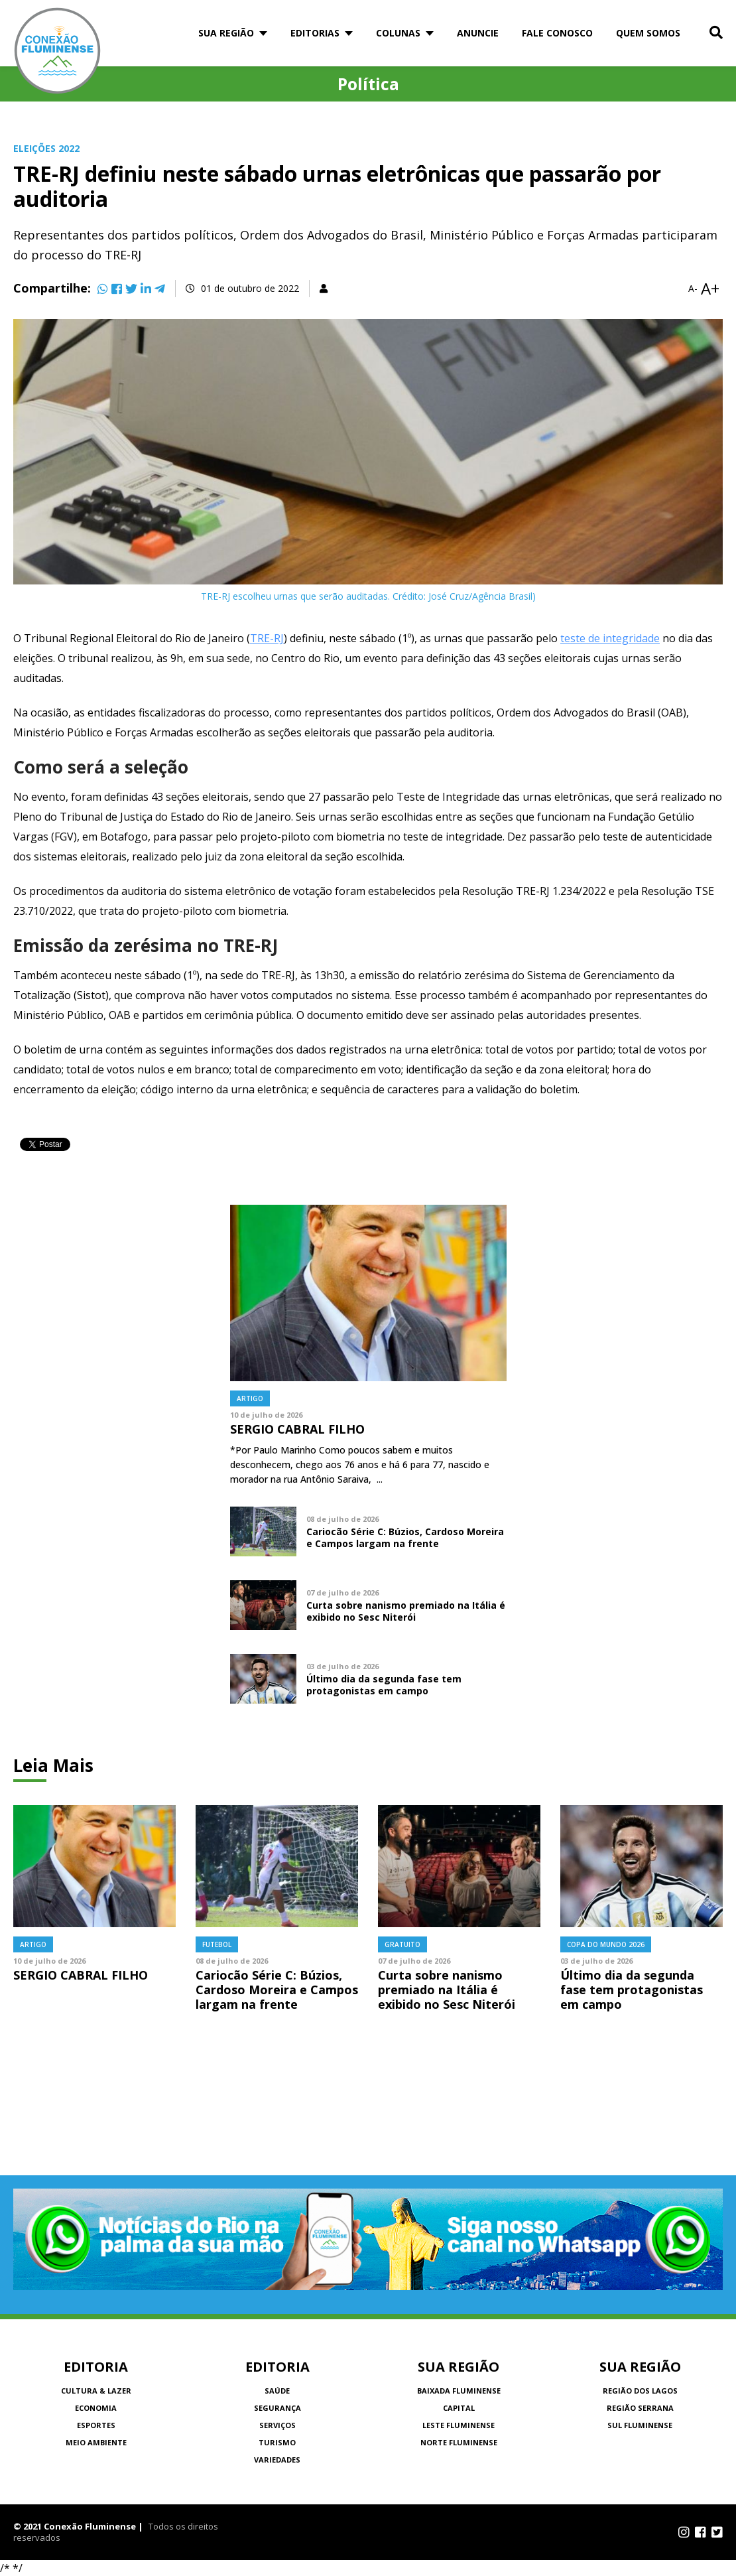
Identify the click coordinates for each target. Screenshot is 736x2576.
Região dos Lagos (640, 2391)
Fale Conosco (557, 33)
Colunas (398, 33)
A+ (710, 288)
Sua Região (226, 33)
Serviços (277, 2425)
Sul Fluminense (639, 2425)
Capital (459, 2408)
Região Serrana (640, 2408)
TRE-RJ (267, 638)
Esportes (96, 2425)
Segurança (277, 2408)
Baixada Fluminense (459, 2391)
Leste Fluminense (458, 2425)
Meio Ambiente (96, 2442)
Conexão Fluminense (57, 51)
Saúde (277, 2391)
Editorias (314, 33)
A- (693, 289)
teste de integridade (610, 638)
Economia (96, 2408)
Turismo (277, 2442)
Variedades (277, 2460)
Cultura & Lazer (96, 2391)
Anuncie (478, 33)
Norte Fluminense (458, 2442)
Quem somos (648, 33)
